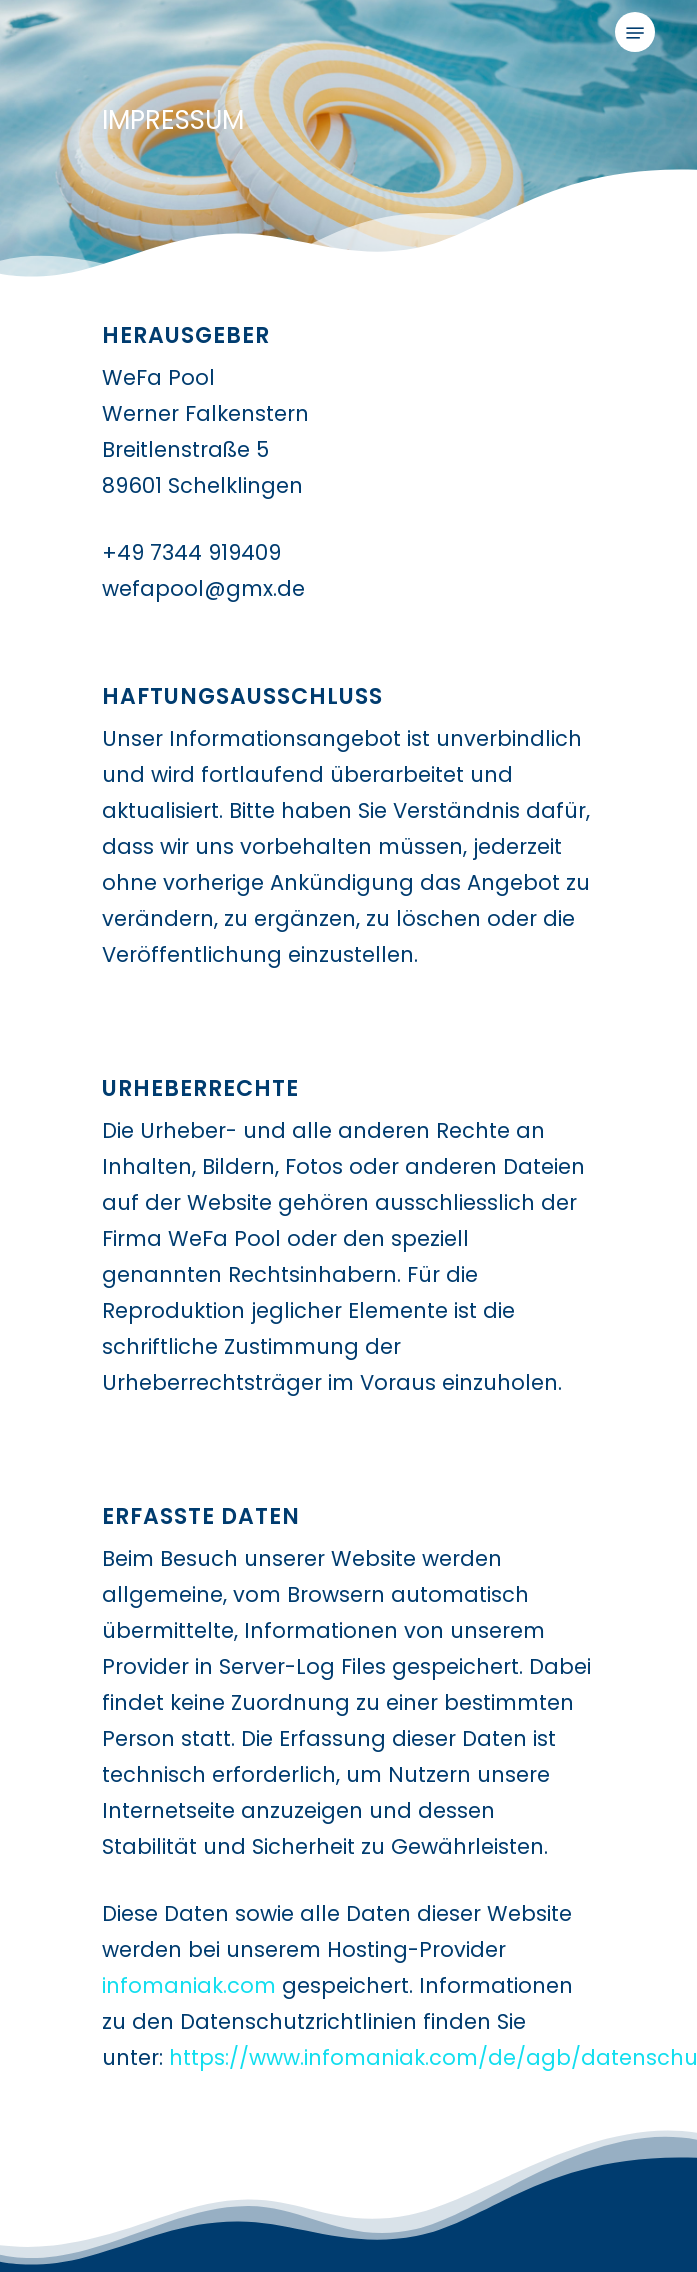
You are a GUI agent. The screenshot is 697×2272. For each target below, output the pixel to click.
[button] (635, 33)
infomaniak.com (189, 1985)
